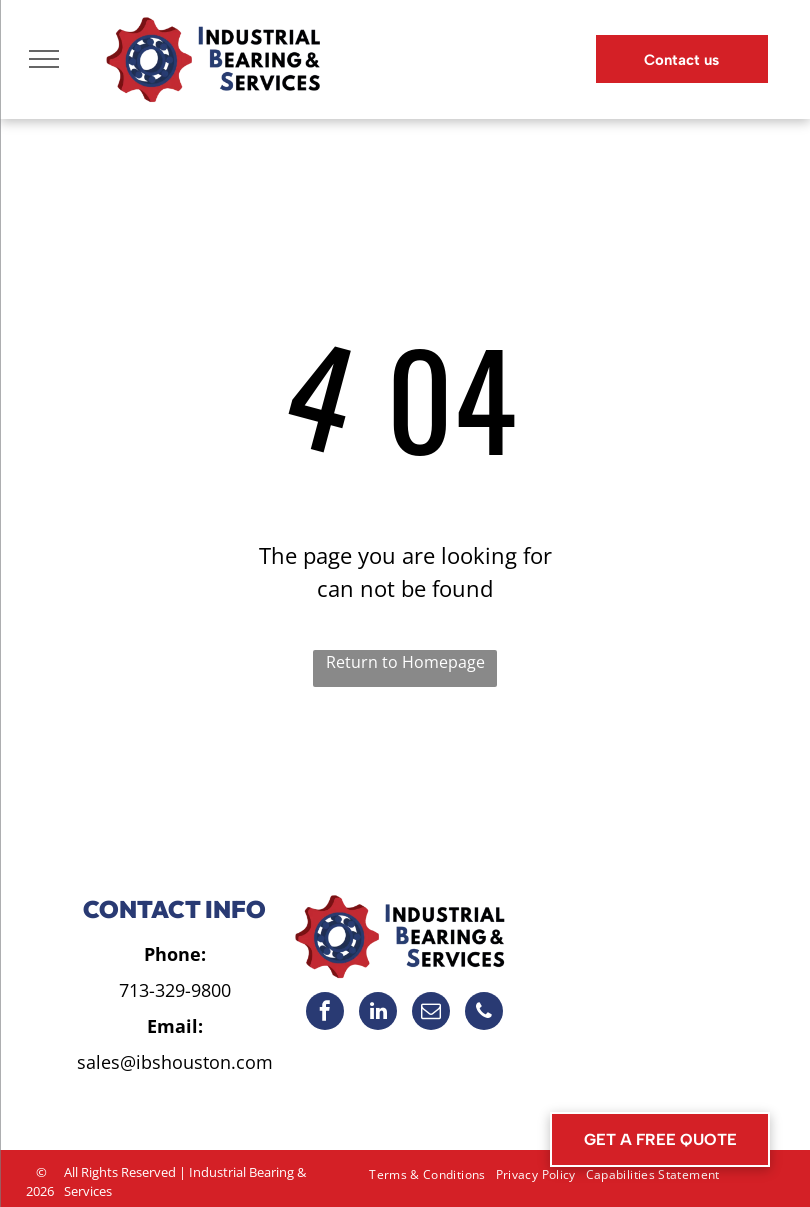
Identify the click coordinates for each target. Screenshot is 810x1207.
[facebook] (325, 1013)
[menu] (44, 59)
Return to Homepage (405, 662)
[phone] (484, 1013)
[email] (431, 1013)
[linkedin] (378, 1013)
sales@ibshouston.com (175, 1062)
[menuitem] (427, 1174)
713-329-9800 (175, 990)
